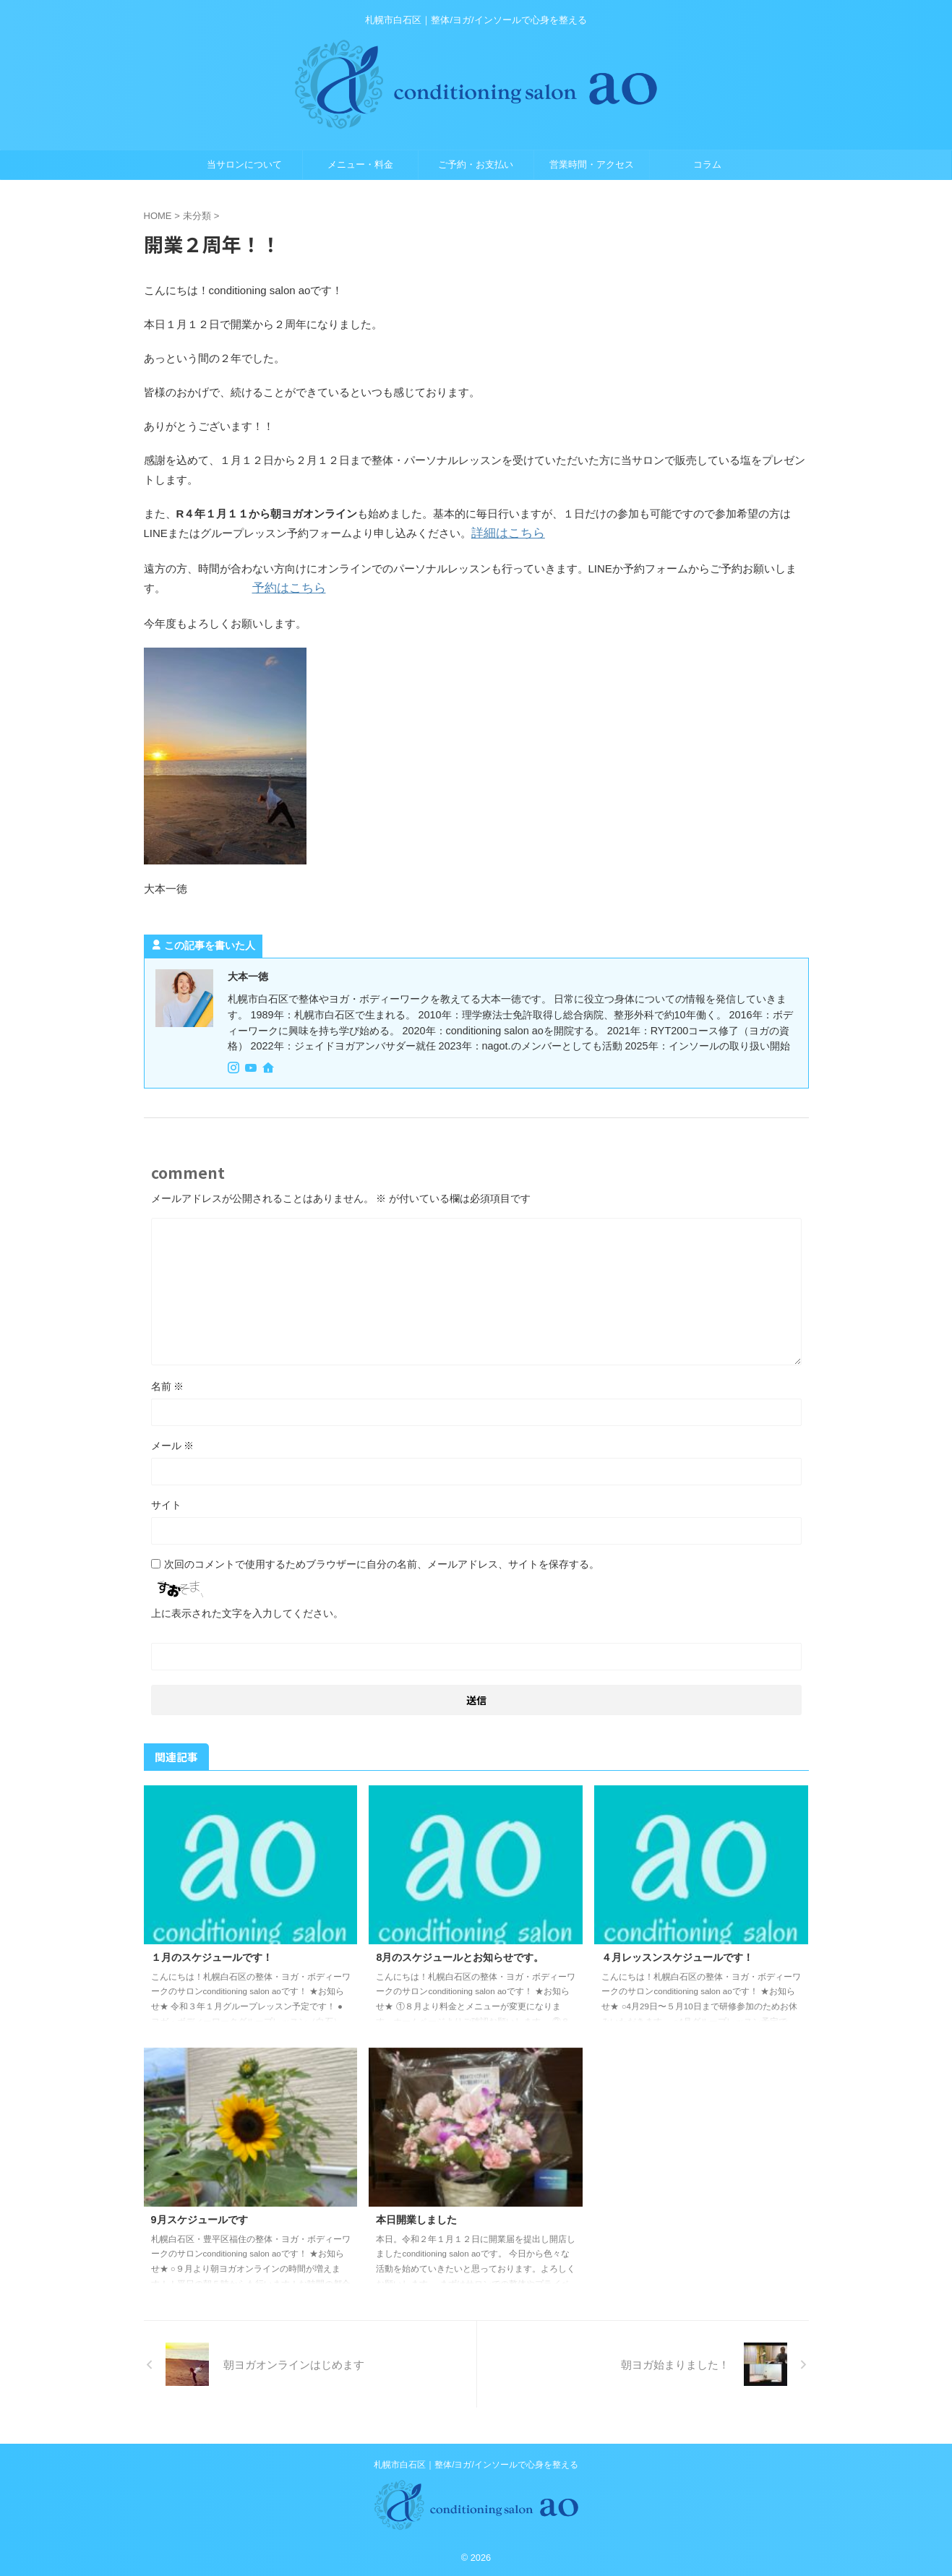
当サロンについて (244, 164)
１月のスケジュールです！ (212, 1954)
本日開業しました (416, 2217)
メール (172, 1443)
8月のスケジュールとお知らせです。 (460, 1954)
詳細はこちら (503, 533)
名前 (167, 1384)
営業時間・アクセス (591, 164)
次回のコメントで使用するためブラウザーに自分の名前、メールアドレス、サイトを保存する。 (381, 1562)
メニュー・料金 (360, 164)
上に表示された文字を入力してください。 (247, 1611)
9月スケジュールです (199, 2217)
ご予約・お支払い (475, 164)
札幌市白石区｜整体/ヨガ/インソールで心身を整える (476, 2462)
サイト (166, 1502)
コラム (707, 164)
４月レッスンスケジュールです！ (677, 1954)
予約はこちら (284, 586)
